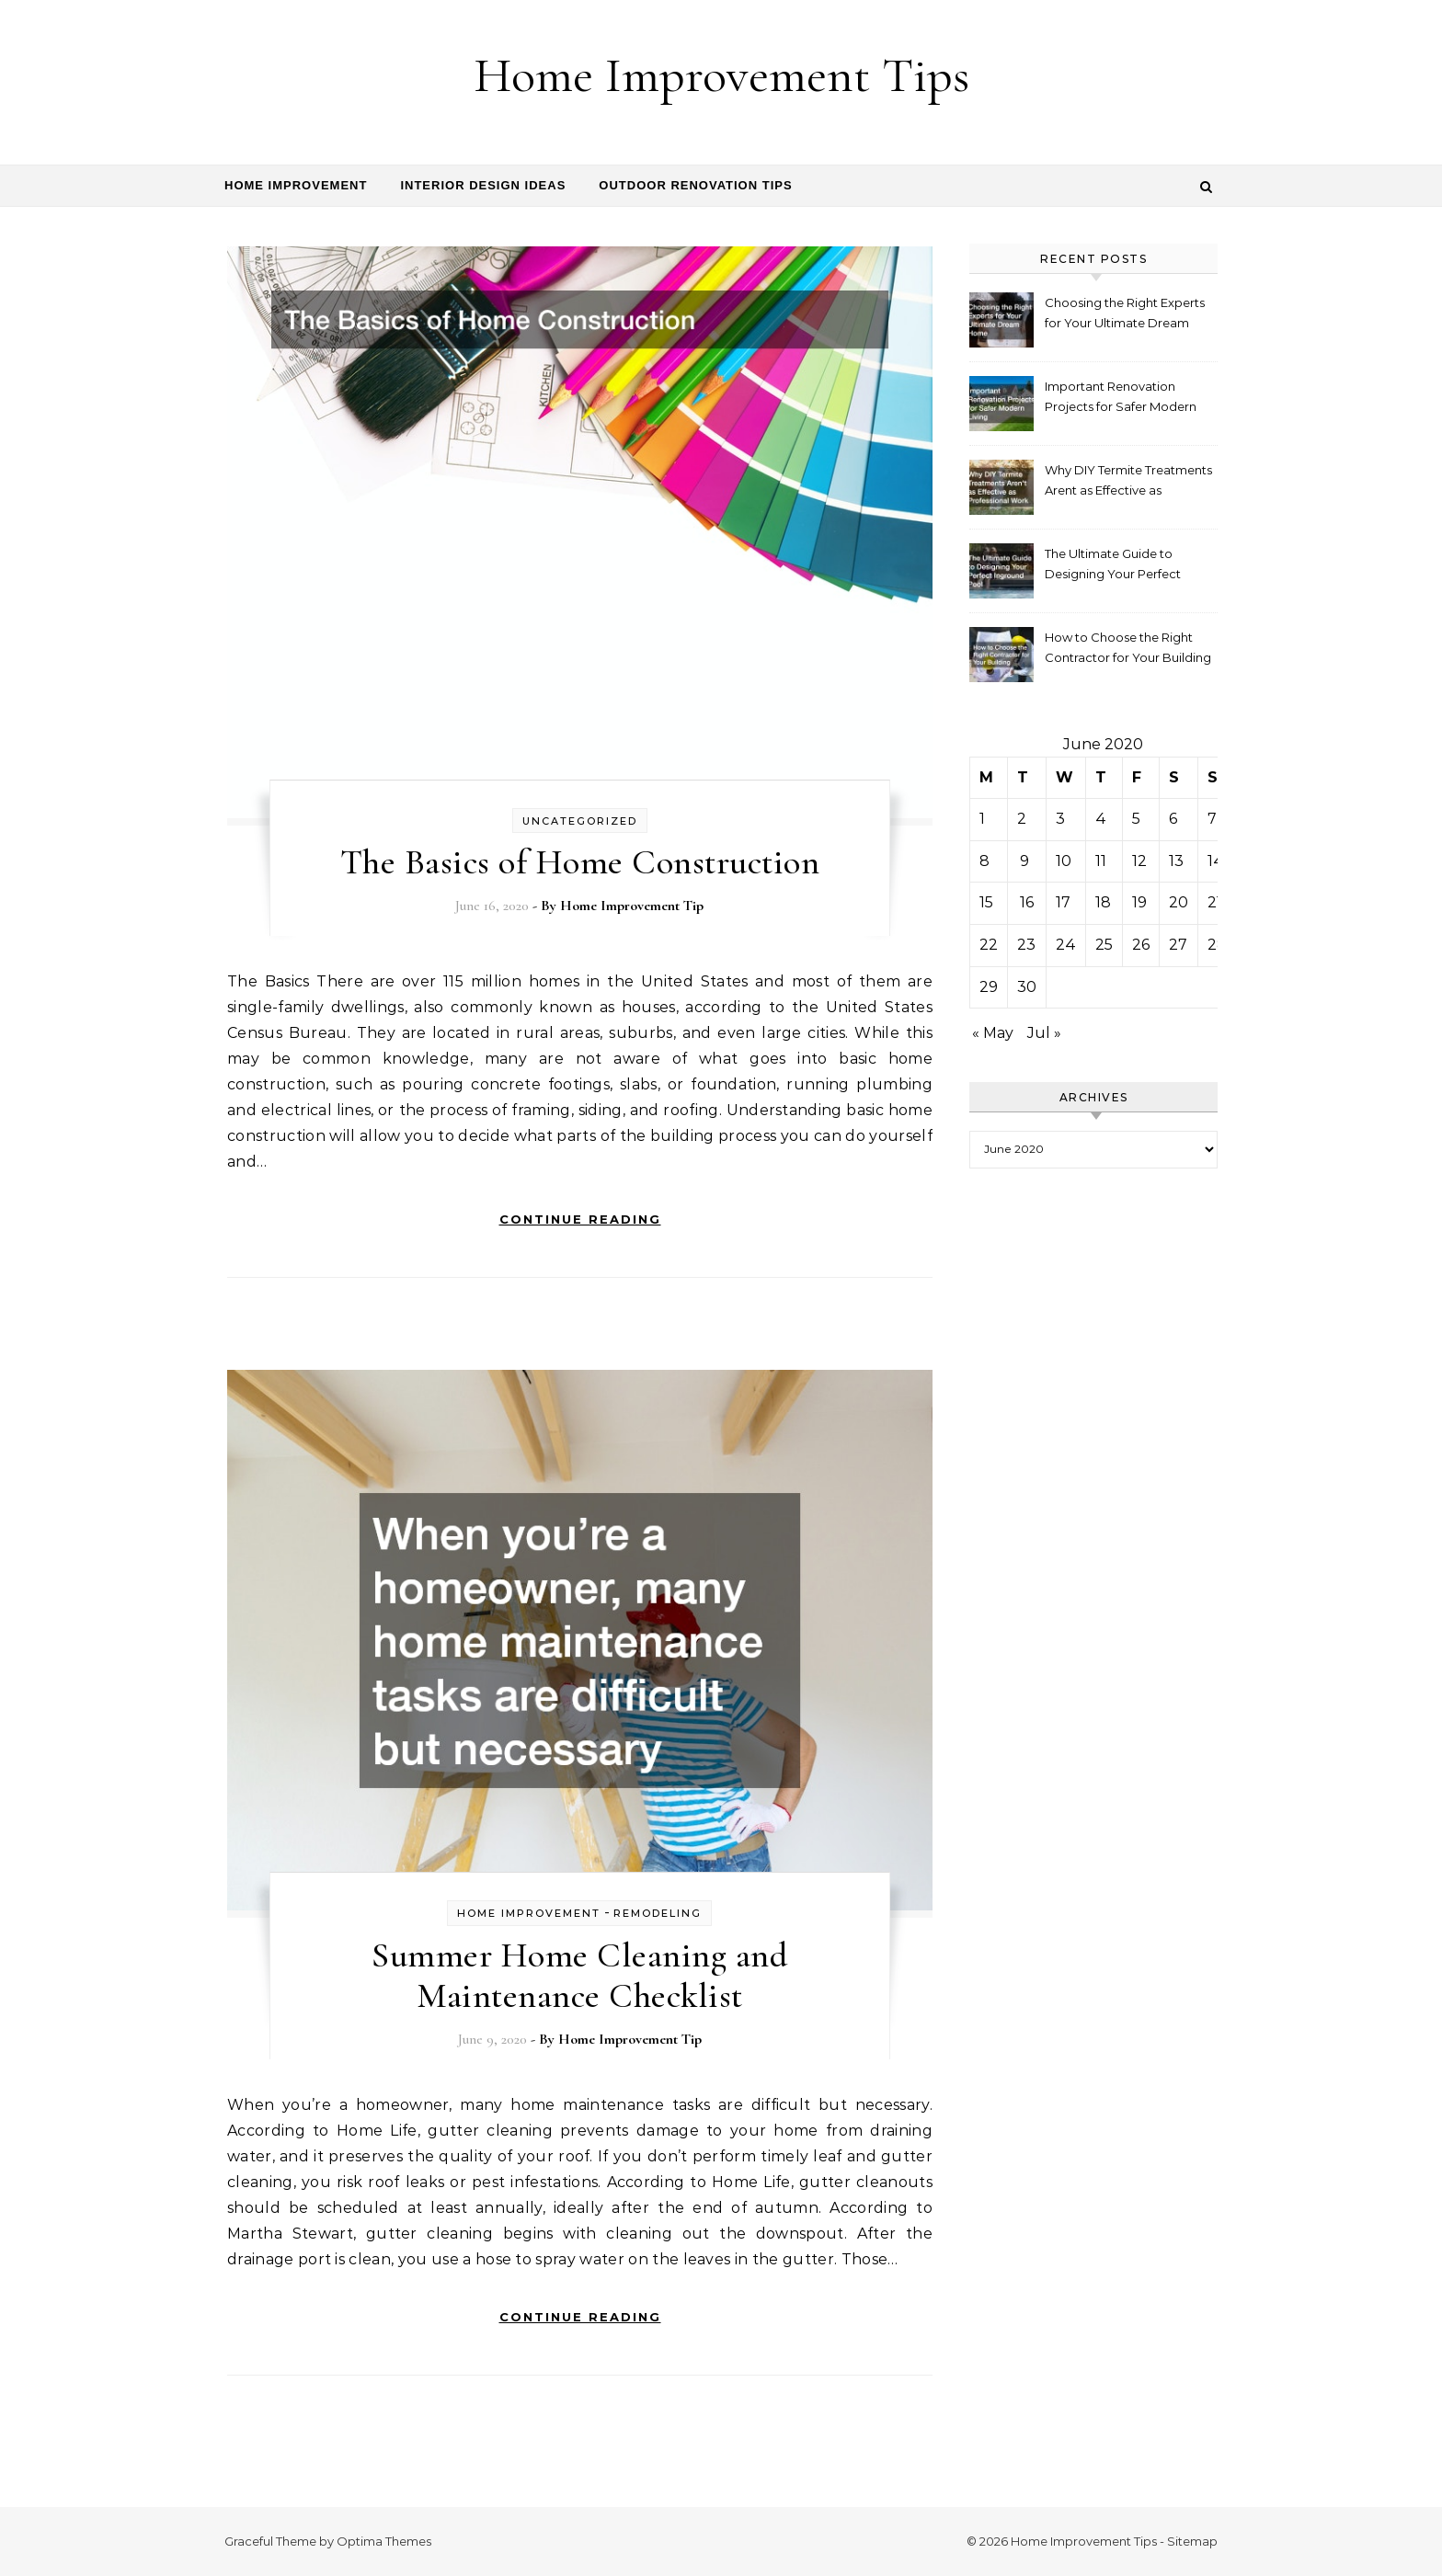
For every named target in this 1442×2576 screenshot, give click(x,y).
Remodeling (657, 1913)
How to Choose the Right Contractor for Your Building (1128, 647)
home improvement (529, 1913)
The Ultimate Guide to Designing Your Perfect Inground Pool (1113, 566)
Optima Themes (384, 2541)
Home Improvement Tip (632, 905)
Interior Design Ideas (483, 185)
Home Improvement (295, 185)
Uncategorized (579, 821)
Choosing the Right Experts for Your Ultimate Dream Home (1125, 315)
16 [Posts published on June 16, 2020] (1027, 902)
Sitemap (1192, 2541)
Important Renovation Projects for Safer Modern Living (1120, 398)
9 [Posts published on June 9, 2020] (1024, 861)
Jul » (1044, 1033)
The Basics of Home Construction (580, 862)
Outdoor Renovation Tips (695, 185)
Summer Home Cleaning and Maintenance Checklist (579, 1975)
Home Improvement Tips (721, 75)
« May (992, 1033)
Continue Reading (580, 1219)
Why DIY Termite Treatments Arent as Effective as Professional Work (1128, 482)
